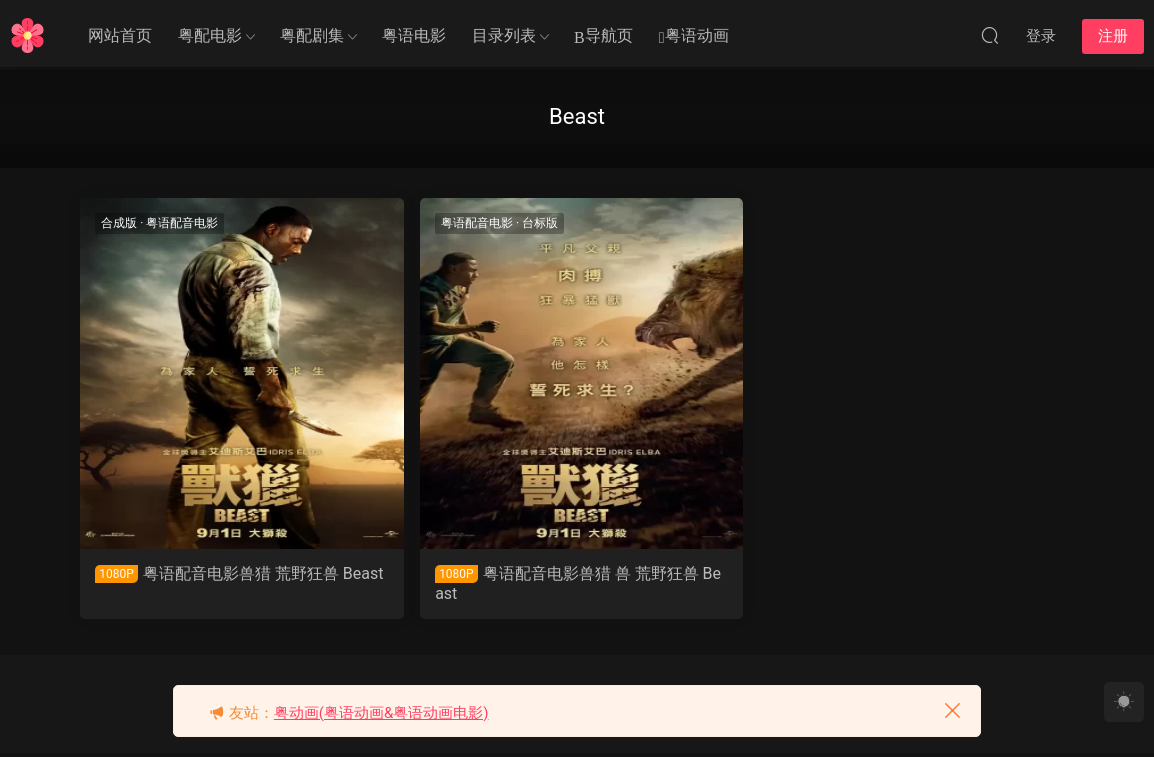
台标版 (455, 223)
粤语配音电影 (184, 223)
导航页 (603, 36)
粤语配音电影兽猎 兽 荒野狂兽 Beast (448, 583)
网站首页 (120, 35)
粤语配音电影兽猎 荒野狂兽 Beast (195, 583)
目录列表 (504, 35)
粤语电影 (414, 35)
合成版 (121, 223)
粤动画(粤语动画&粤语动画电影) (381, 713)
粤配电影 (210, 35)
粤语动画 (694, 36)
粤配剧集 (312, 35)
